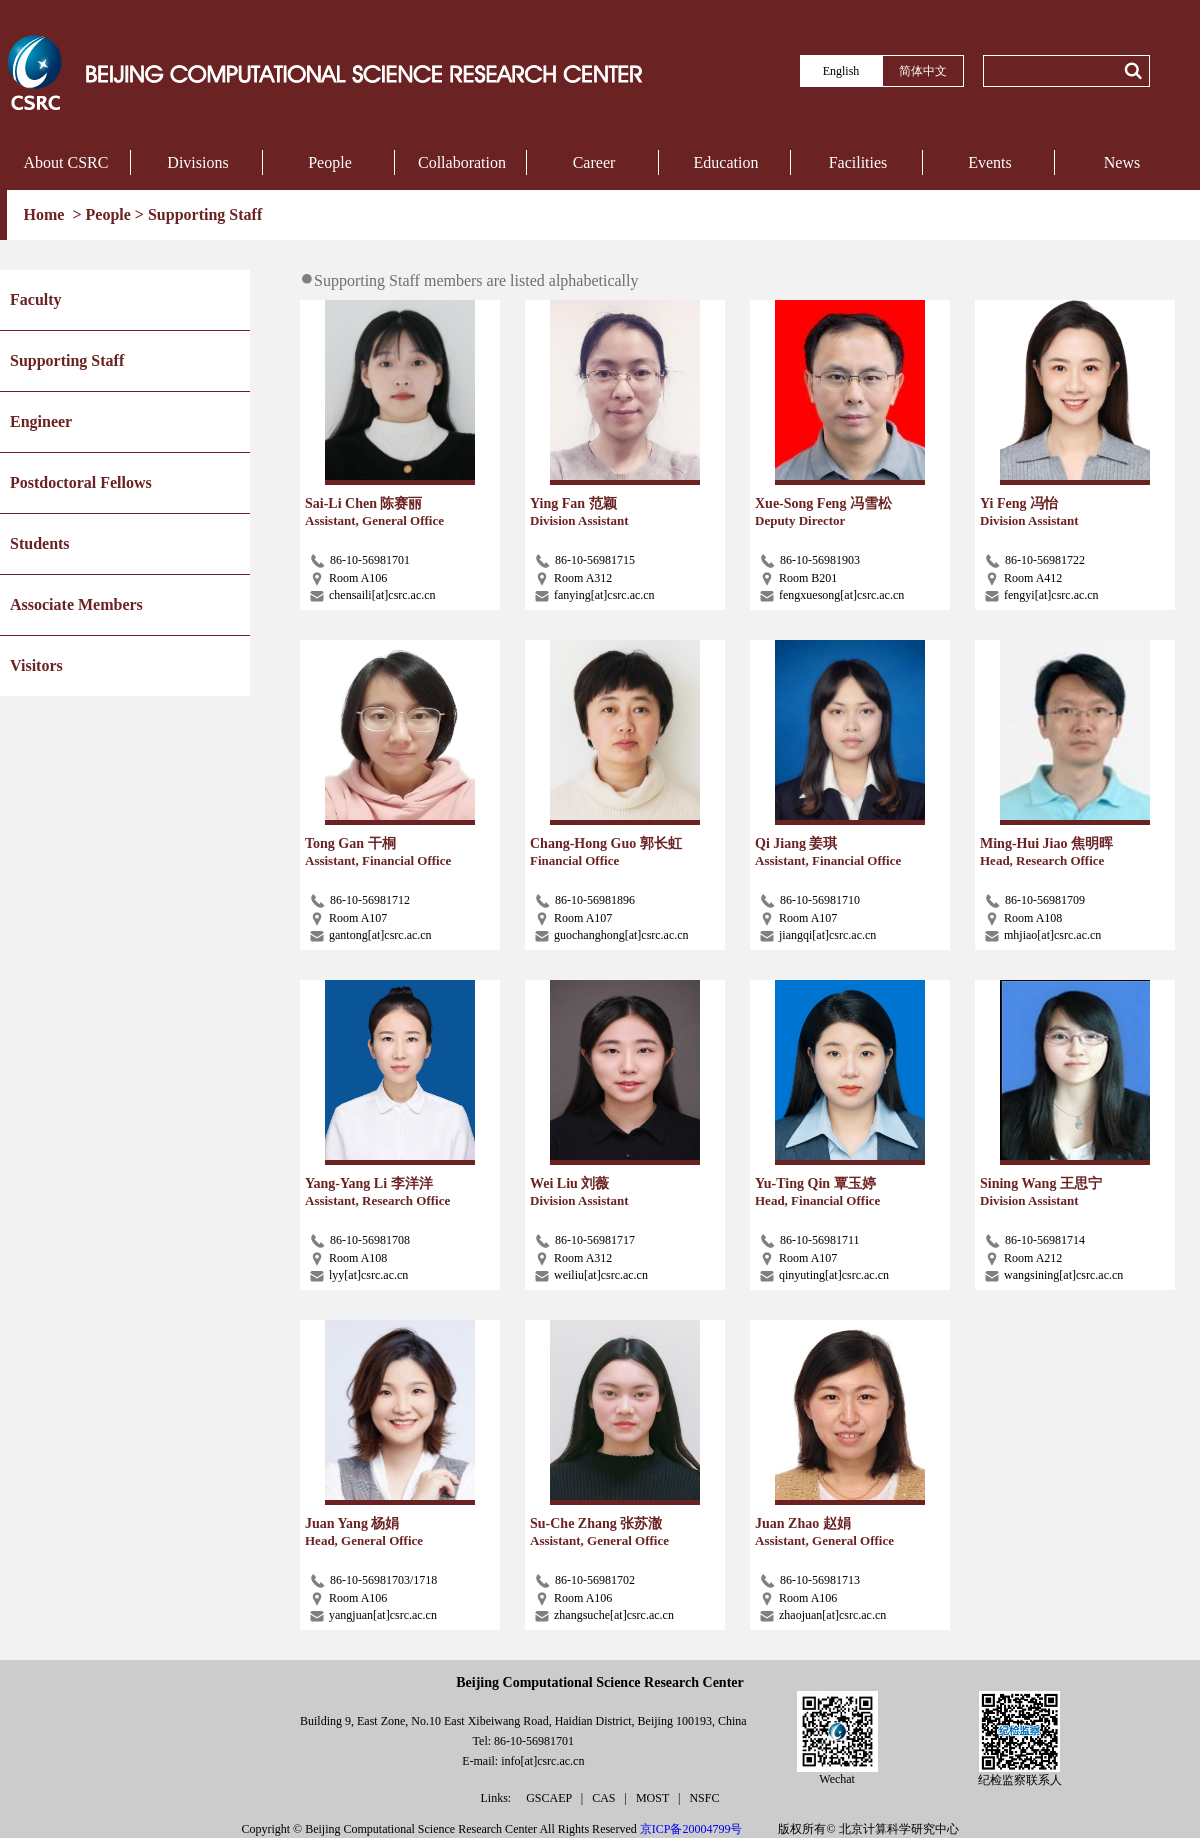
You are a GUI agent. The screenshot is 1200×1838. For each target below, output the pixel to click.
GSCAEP (550, 1798)
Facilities (858, 162)
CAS (605, 1798)
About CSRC (66, 162)
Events (990, 162)
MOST (654, 1798)
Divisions (197, 162)
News (1122, 162)
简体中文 (923, 71)
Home (46, 214)
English (841, 71)
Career (594, 162)
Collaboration (462, 162)
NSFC (704, 1798)
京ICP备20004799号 (691, 1829)
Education (726, 162)
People (330, 162)
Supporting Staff (205, 214)
